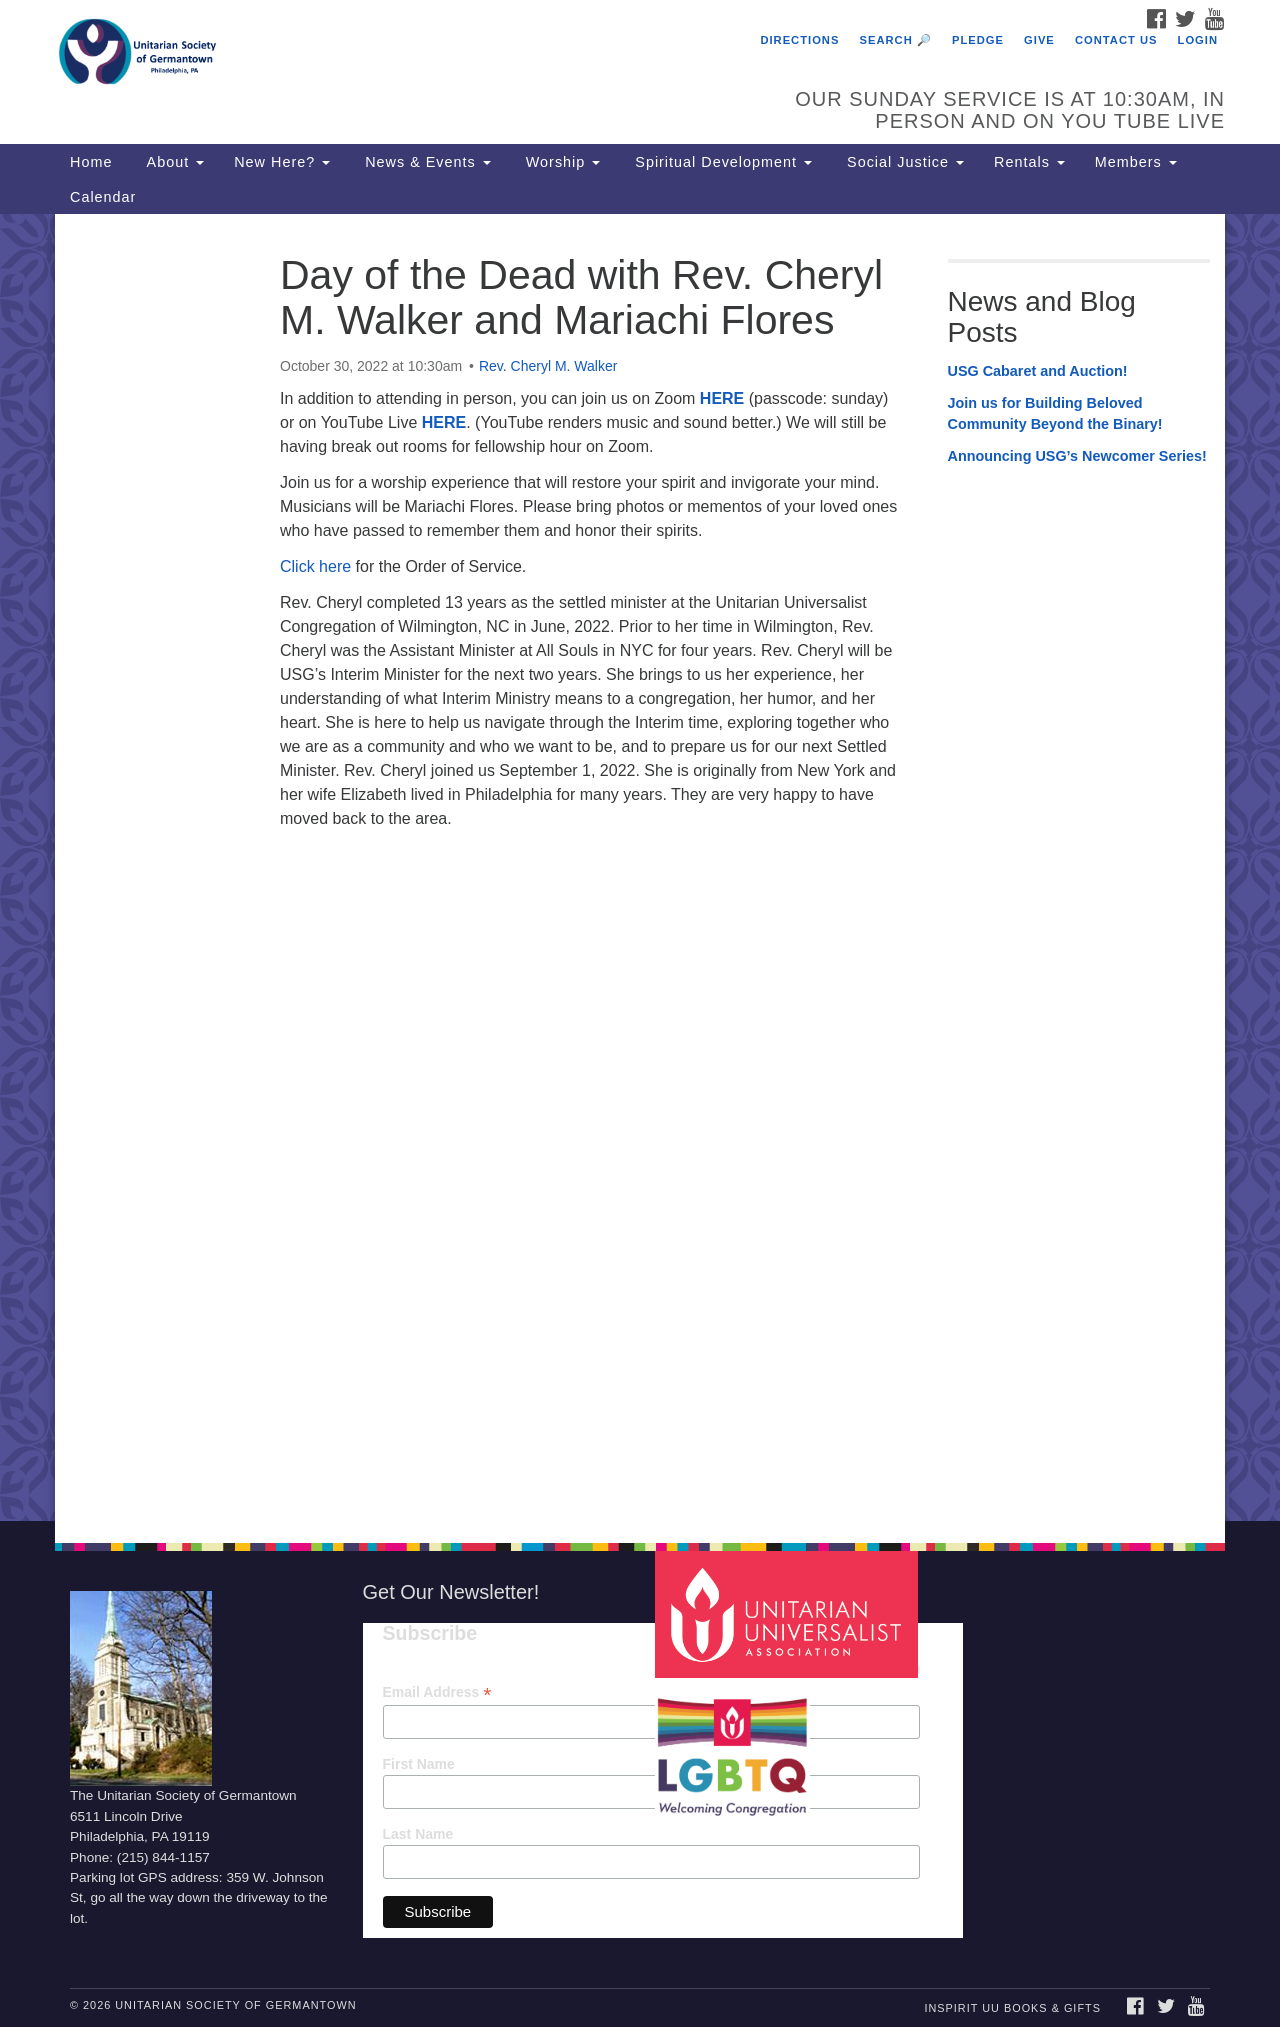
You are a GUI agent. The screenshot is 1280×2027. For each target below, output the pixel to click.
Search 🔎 (896, 40)
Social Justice (903, 162)
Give (1039, 40)
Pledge (978, 40)
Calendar (103, 197)
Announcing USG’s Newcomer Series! (1077, 456)
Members (1136, 162)
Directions (799, 40)
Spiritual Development (721, 162)
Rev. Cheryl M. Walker (548, 366)
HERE (722, 398)
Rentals (1029, 162)
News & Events (425, 162)
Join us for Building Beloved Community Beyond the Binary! (1055, 414)
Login (1198, 40)
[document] (640, 867)
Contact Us (1116, 40)
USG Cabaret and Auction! (1038, 371)
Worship (561, 162)
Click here (318, 566)
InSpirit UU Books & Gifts (1012, 2008)
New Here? (282, 162)
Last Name (418, 1834)
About (173, 162)
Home (91, 162)
